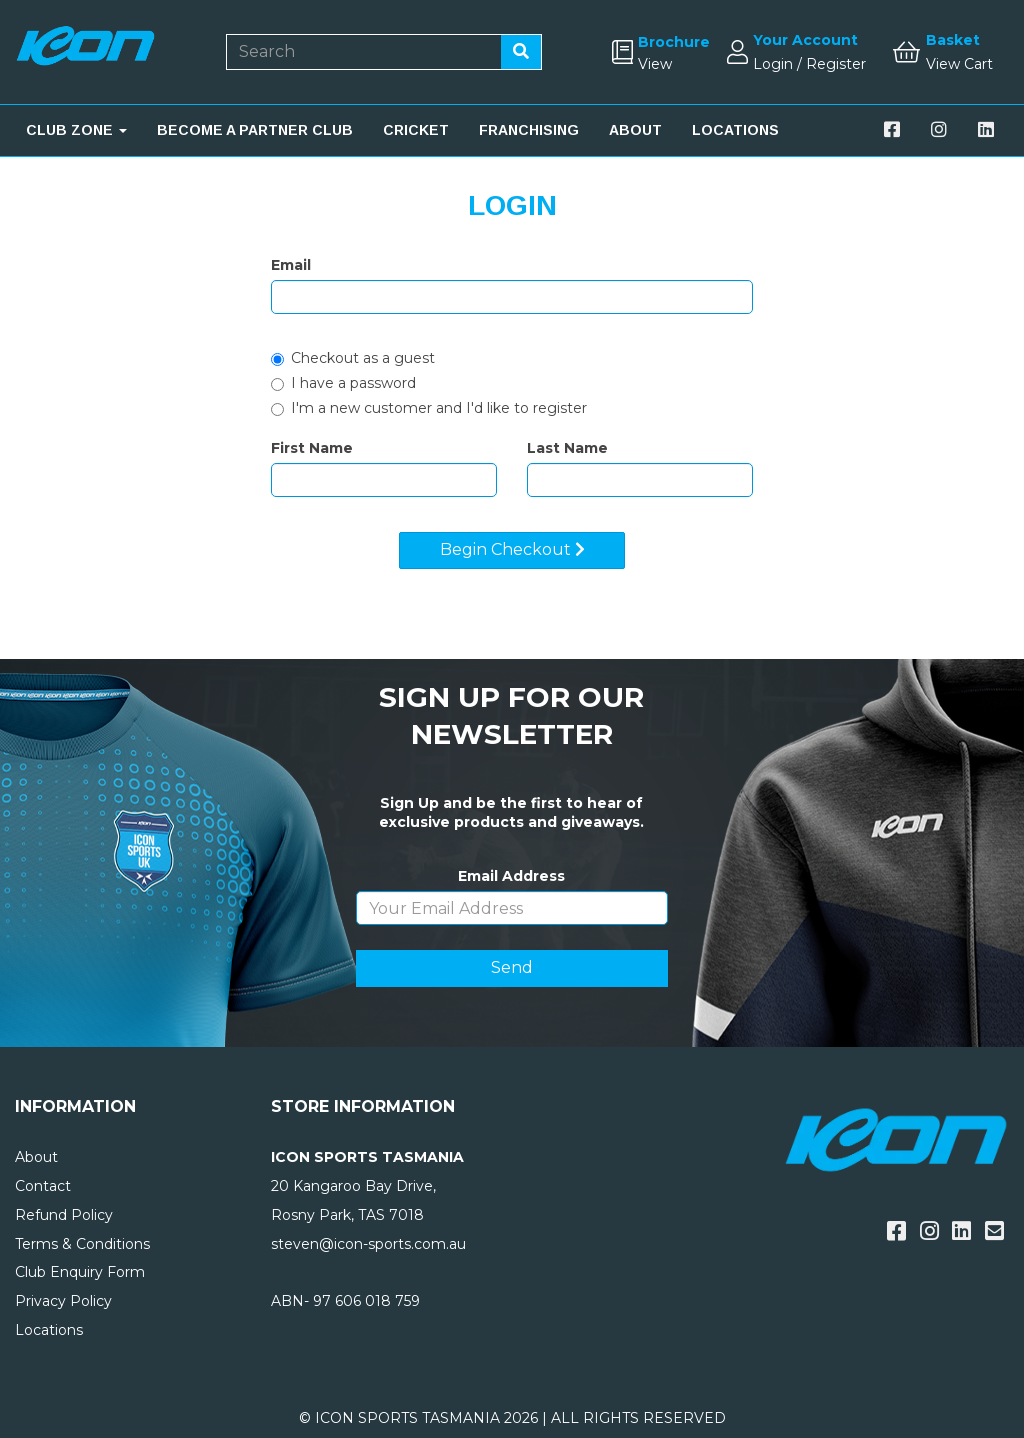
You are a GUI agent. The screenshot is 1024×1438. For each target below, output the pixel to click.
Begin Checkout (512, 549)
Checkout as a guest (353, 358)
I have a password (343, 383)
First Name (312, 448)
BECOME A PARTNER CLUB (255, 130)
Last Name (567, 448)
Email (291, 265)
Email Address (511, 876)
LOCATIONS (735, 130)
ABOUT (635, 130)
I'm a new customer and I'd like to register (429, 408)
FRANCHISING (529, 130)
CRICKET (416, 130)
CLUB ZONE (76, 130)
